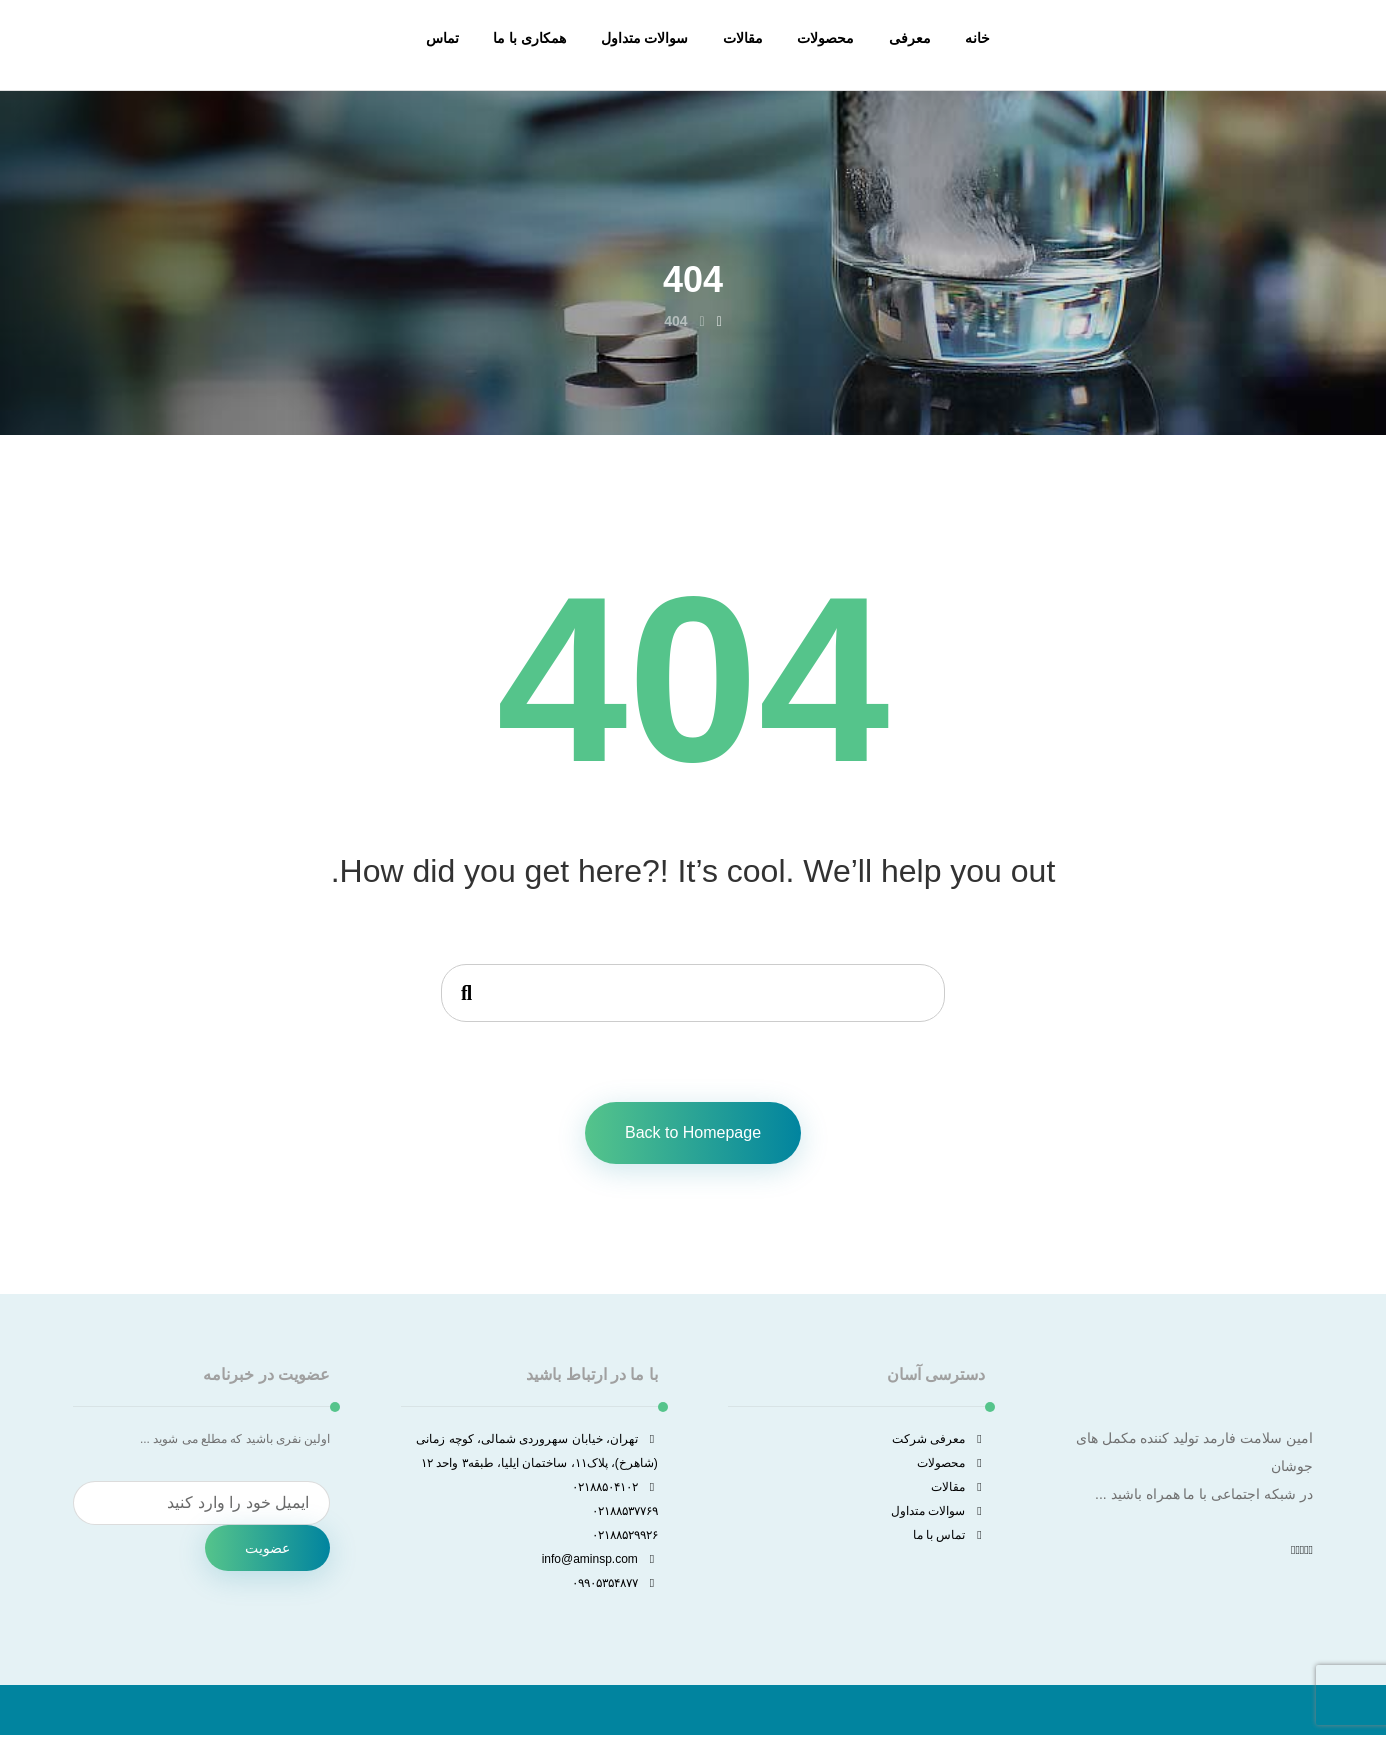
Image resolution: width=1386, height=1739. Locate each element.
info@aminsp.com (600, 1561)
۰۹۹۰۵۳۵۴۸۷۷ (615, 1585)
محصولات (951, 1465)
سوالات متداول (938, 1513)
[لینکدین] (1297, 1552)
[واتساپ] (1293, 1552)
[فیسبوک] (1311, 1552)
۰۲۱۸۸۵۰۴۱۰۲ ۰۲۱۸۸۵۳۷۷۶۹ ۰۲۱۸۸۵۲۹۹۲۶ (615, 1513)
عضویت (267, 1550)
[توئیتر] (1306, 1552)
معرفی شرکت (938, 1441)
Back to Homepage (693, 1134)
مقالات (958, 1489)
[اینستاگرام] (1302, 1552)
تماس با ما (949, 1537)
